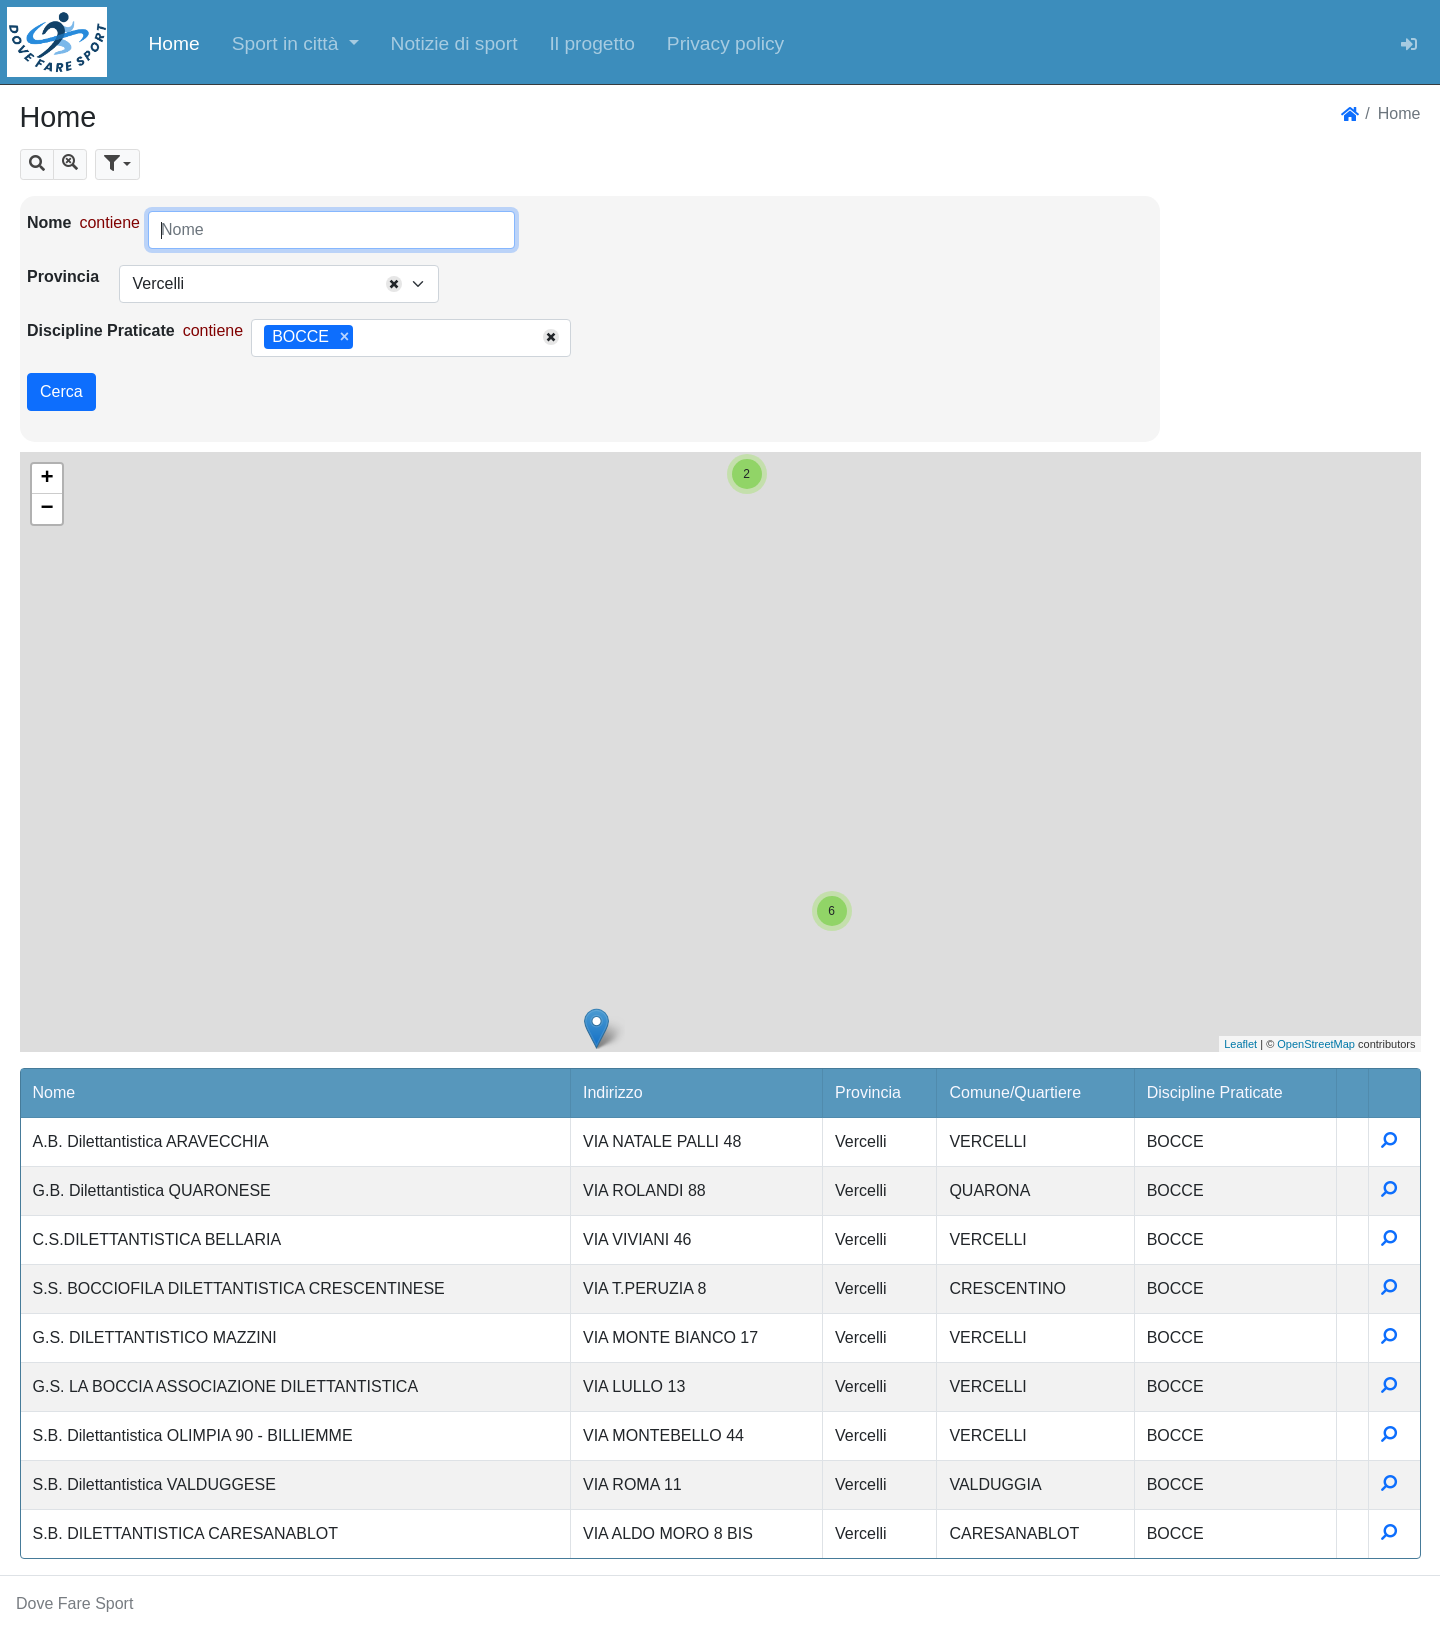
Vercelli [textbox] (158, 283)
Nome (49, 222)
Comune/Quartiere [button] (1015, 1092)
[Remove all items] (394, 284)
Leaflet (1240, 1044)
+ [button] (46, 479)
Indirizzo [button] (613, 1092)
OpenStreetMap (1316, 1044)
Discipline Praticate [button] (1215, 1092)
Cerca (61, 391)
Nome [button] (54, 1092)
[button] (295, 42)
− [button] (46, 509)
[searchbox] (365, 338)
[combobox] (279, 284)
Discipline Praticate (101, 330)
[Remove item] (344, 337)
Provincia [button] (868, 1092)
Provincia (63, 276)
